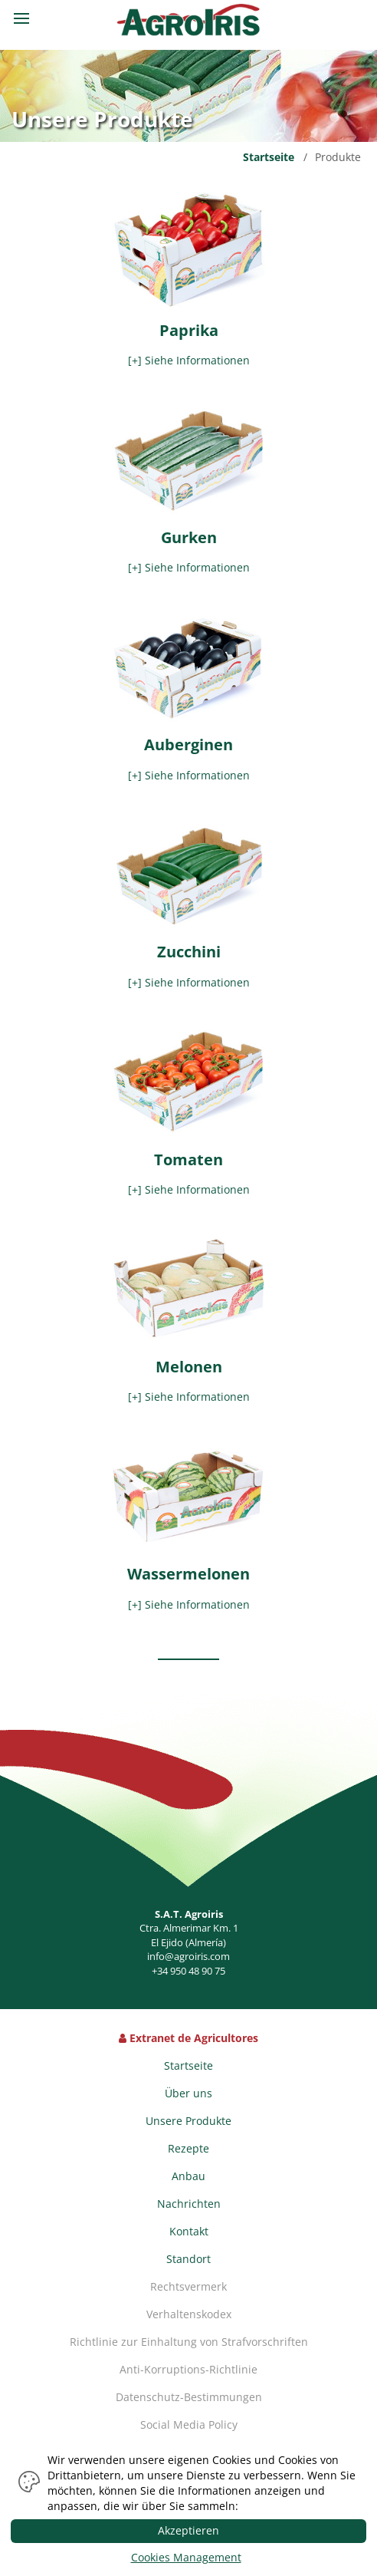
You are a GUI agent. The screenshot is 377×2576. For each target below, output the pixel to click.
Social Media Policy (189, 2424)
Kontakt (188, 2231)
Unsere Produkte (188, 2120)
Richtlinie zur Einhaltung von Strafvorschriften (189, 2341)
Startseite (268, 157)
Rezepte (188, 2148)
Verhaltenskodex (188, 2314)
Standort (188, 2259)
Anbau (188, 2176)
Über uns (188, 2093)
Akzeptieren (188, 2530)
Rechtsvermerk (188, 2286)
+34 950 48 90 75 (188, 1971)
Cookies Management (186, 2557)
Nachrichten (189, 2203)
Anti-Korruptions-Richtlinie (188, 2369)
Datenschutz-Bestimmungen (189, 2397)
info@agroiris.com (188, 1956)
